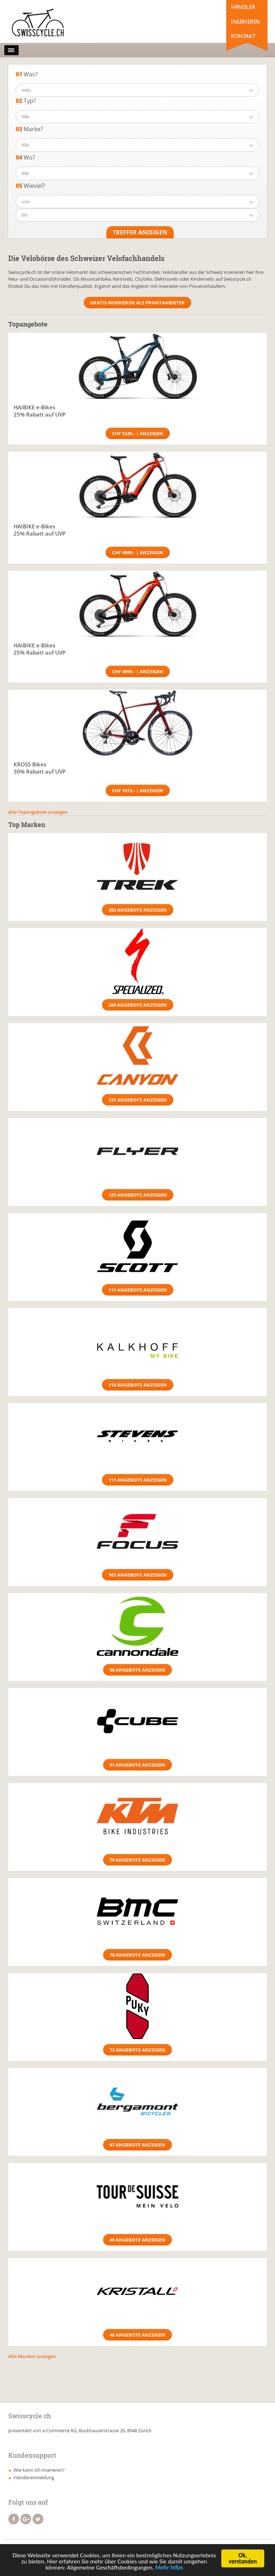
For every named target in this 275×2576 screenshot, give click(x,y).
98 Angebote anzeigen (137, 1670)
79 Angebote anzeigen (137, 1860)
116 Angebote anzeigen (137, 1385)
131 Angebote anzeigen (137, 1100)
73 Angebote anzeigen (137, 2050)
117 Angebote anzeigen (137, 1290)
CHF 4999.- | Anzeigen (137, 552)
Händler (243, 6)
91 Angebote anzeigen (137, 1765)
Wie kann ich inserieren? (39, 2470)
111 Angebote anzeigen (137, 1480)
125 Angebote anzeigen (137, 1195)
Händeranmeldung (34, 2477)
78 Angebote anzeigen (137, 1955)
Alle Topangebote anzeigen (38, 812)
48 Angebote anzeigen (137, 2335)
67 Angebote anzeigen (137, 2145)
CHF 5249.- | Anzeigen (137, 433)
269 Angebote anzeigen (137, 1005)
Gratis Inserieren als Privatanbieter (137, 302)
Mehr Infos (169, 2568)
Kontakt (243, 35)
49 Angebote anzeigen (137, 2240)
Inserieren (245, 21)
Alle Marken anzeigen (32, 2356)
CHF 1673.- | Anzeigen (137, 790)
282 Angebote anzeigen (137, 910)
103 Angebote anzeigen (137, 1575)
